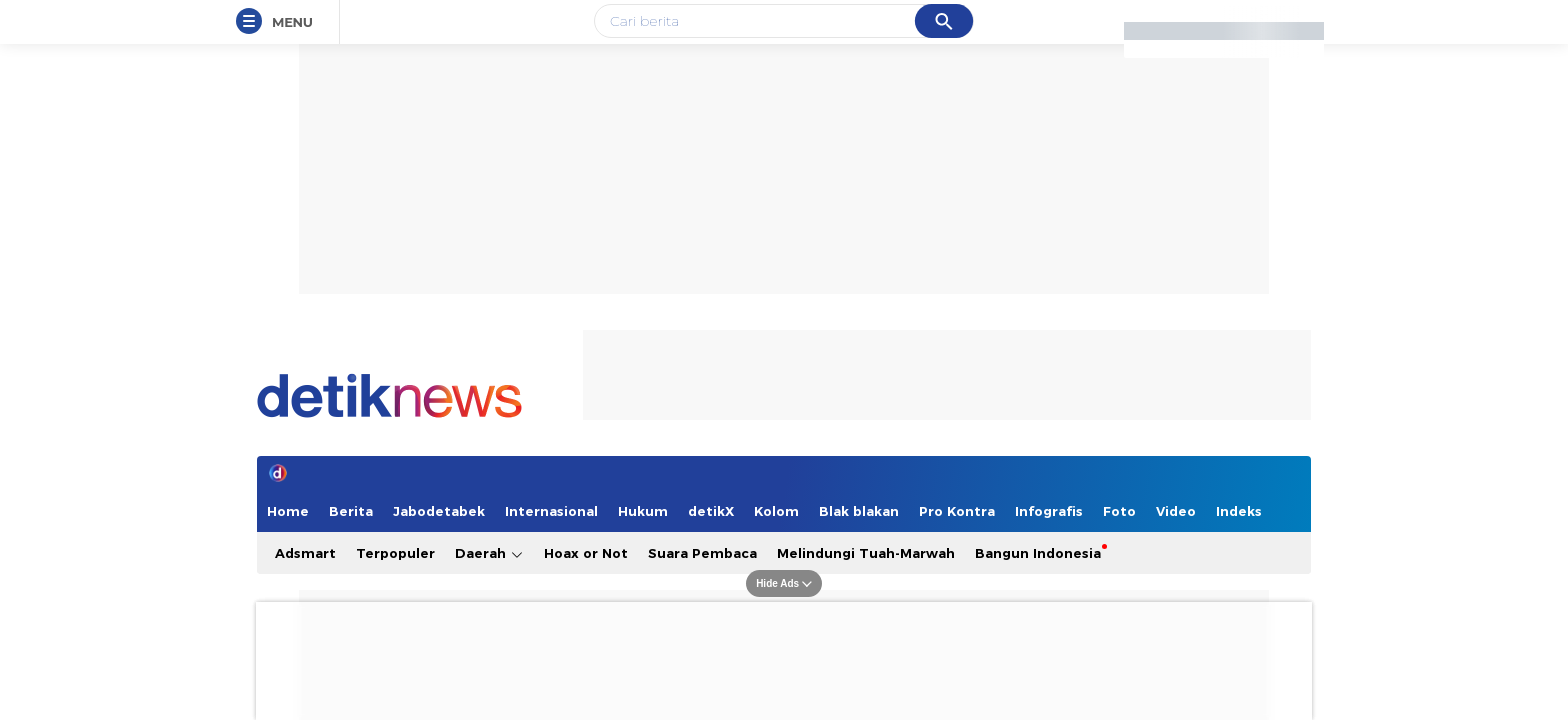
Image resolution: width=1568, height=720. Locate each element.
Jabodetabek (439, 511)
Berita (351, 511)
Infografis (1049, 511)
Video (1176, 511)
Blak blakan (859, 511)
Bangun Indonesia (1038, 553)
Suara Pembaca (702, 553)
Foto (1119, 511)
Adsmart (305, 553)
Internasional (551, 511)
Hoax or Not (586, 553)
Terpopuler (395, 553)
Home (288, 511)
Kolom (776, 511)
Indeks (1239, 511)
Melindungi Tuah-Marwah (866, 553)
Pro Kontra (957, 511)
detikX (711, 511)
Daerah (489, 553)
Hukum (643, 511)
